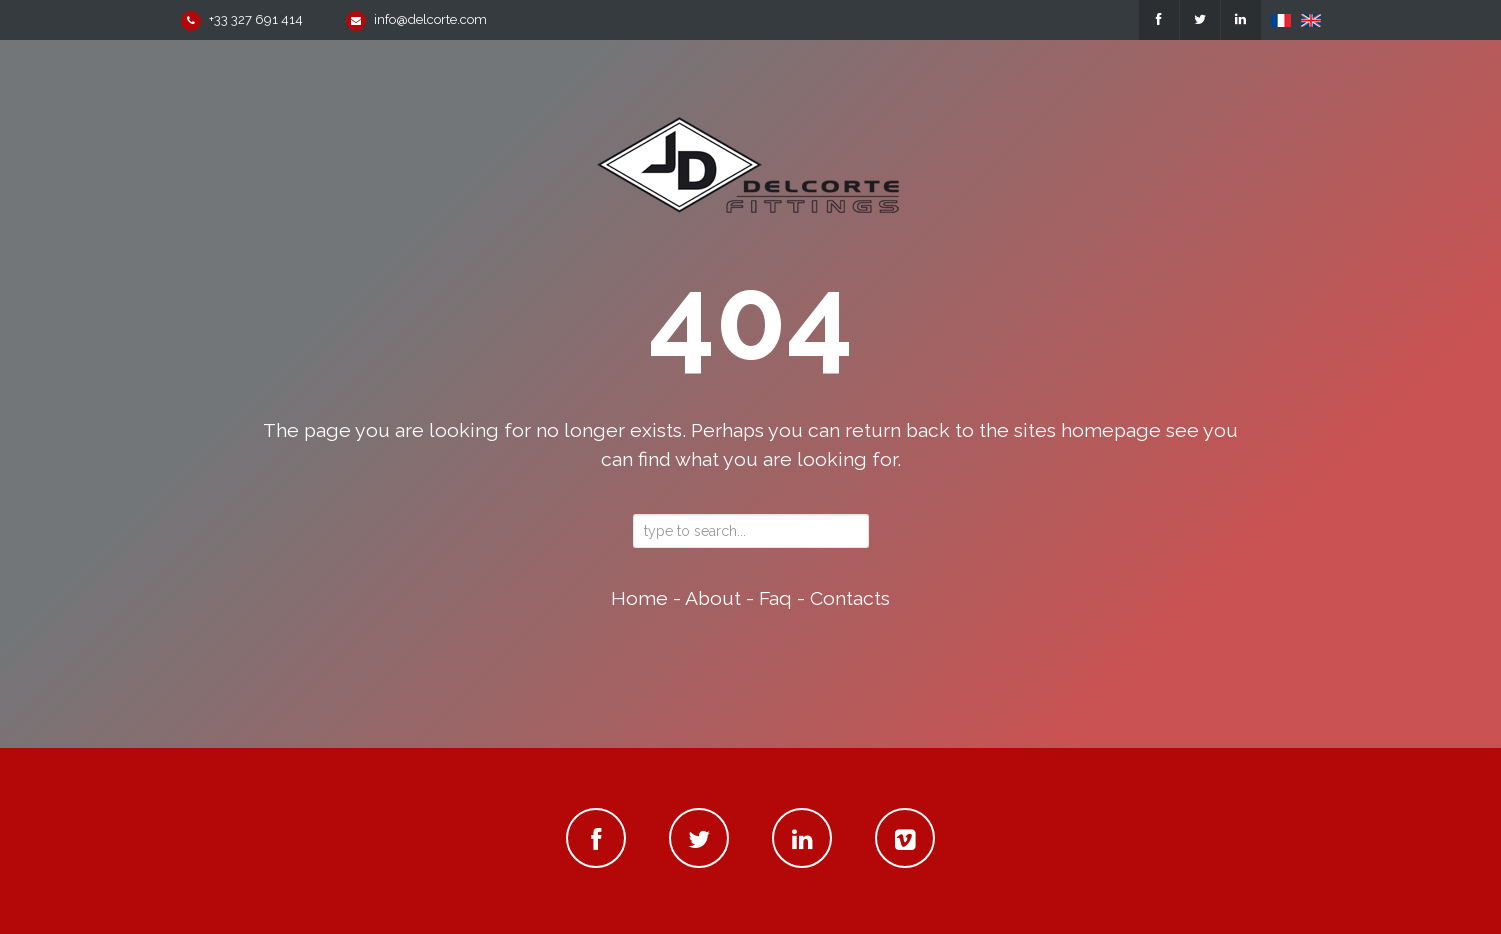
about (713, 598)
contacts (850, 598)
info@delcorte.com (430, 19)
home (639, 598)
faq (775, 598)
